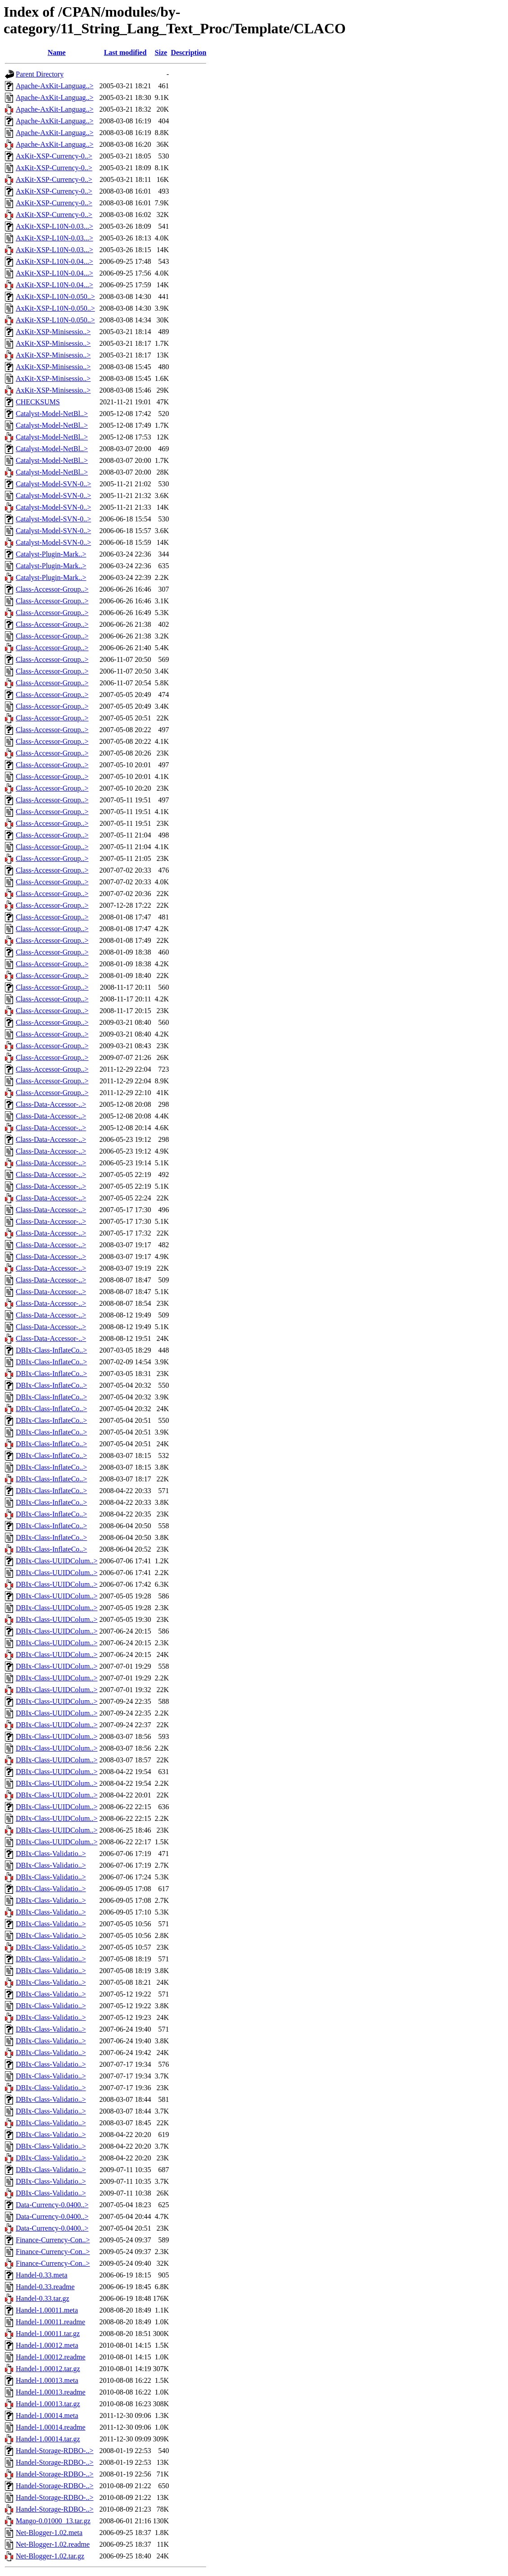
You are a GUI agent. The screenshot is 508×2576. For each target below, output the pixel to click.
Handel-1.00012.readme (51, 2357)
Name (57, 52)
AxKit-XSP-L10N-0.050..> (55, 296)
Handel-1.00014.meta (47, 2415)
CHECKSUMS (38, 402)
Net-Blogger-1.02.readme (53, 2544)
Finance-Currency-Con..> (53, 2240)
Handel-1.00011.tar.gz (48, 2333)
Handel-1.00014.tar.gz (48, 2439)
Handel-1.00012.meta (47, 2345)
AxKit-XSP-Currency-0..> (54, 156)
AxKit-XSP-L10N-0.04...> (54, 261)
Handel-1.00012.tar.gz (48, 2368)
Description (188, 52)
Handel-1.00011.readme (50, 2322)
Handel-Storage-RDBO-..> (55, 2450)
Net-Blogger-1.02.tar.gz (50, 2556)
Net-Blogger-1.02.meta (49, 2532)
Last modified (125, 52)
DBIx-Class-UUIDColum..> (56, 1561)
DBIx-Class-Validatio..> (51, 1853)
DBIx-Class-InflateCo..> (51, 1350)
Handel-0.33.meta (42, 2275)
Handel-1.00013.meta (47, 2380)
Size (161, 52)
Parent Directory (40, 74)
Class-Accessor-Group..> (52, 589)
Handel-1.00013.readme (51, 2392)
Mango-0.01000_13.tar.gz (53, 2521)
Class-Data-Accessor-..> (51, 1104)
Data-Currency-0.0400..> (52, 2205)
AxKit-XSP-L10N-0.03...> (54, 226)
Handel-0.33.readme (45, 2287)
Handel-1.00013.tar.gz (48, 2404)
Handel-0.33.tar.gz (42, 2298)
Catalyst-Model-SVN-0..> (53, 484)
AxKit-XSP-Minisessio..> (53, 331)
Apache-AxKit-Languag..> (55, 86)
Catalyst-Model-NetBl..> (52, 413)
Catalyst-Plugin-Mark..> (51, 554)
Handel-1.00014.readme (51, 2427)
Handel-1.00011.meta (47, 2310)
